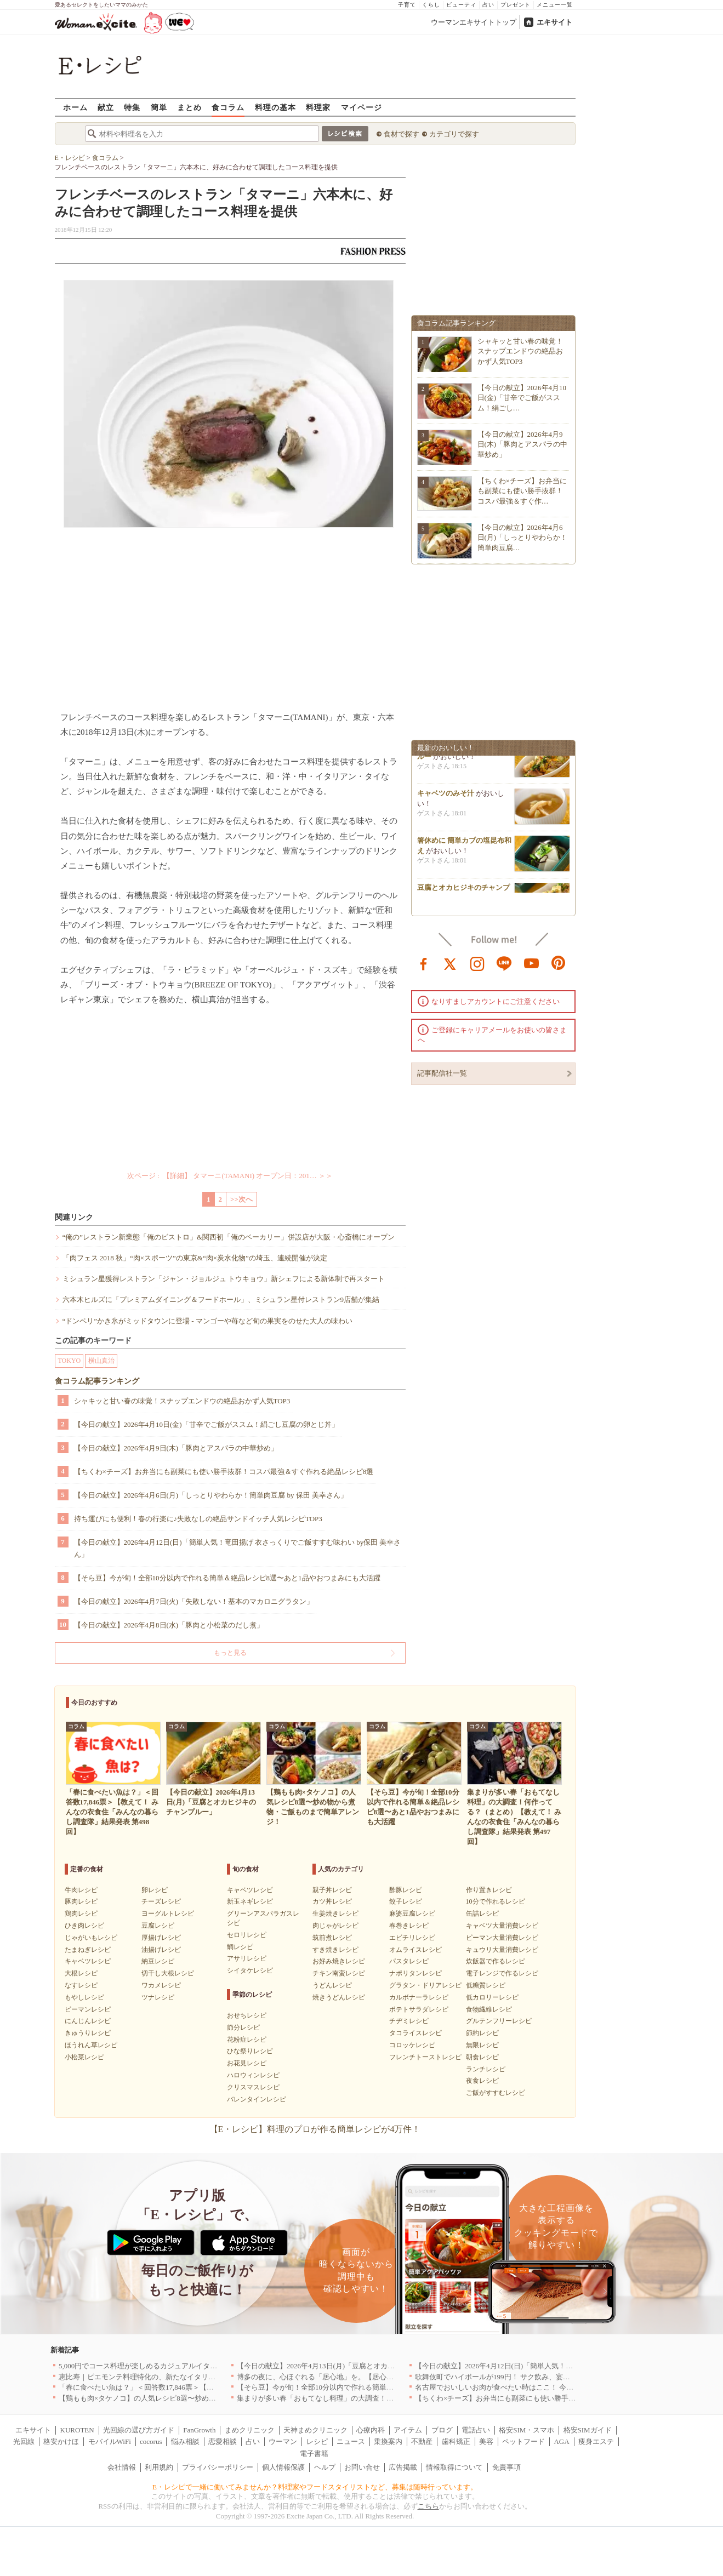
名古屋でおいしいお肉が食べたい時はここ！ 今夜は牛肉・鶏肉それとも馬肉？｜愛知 (551, 2387)
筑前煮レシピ (332, 1937)
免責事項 (506, 2467)
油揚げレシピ (161, 1950)
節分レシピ (243, 2027)
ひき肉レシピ (84, 1925)
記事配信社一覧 (442, 1073)
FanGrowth (199, 2430)
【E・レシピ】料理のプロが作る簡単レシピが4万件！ (315, 2129)
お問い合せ (362, 2467)
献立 (106, 107)
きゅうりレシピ (88, 2033)
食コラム (228, 107)
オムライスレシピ (415, 1950)
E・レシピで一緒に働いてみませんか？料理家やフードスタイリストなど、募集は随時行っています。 (314, 2487)
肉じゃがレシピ (335, 1925)
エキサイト (554, 22)
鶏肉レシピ (81, 1913)
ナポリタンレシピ (415, 1973)
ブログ (442, 2430)
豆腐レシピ (157, 1925)
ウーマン (283, 2441)
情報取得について (454, 2467)
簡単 (159, 107)
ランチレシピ (485, 2069)
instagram (477, 963)
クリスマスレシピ (253, 2087)
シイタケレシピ (250, 1970)
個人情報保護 (283, 2467)
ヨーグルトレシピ (167, 1913)
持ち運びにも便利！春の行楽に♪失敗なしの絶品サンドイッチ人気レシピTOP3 (198, 1519)
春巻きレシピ (409, 1925)
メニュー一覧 (555, 5)
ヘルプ (324, 2467)
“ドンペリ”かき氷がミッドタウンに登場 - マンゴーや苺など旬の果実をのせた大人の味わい (207, 1321)
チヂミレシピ (409, 2021)
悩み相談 (185, 2441)
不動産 (421, 2441)
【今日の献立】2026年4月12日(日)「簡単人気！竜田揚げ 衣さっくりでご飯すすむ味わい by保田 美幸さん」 (237, 1548)
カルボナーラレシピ (418, 1997)
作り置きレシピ (489, 1890)
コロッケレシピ (412, 2045)
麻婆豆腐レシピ (412, 1913)
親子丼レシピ (332, 1890)
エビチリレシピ (412, 1937)
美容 (486, 2441)
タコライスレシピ (415, 2033)
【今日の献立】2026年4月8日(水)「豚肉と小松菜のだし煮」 (169, 1625)
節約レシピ (482, 2033)
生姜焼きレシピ (335, 1913)
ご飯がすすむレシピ (495, 2093)
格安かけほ (61, 2441)
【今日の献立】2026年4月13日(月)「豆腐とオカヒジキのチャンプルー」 (351, 2366)
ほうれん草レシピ (91, 2045)
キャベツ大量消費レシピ (502, 1925)
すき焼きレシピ (335, 1950)
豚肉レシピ (81, 1901)
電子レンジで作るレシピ (502, 1973)
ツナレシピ (157, 1997)
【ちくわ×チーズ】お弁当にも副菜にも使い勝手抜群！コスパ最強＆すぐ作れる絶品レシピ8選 (224, 1471)
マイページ (361, 107)
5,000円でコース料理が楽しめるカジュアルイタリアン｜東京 (156, 2366)
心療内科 (370, 2430)
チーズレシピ (161, 1901)
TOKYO (69, 1360)
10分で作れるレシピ (495, 1901)
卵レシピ (154, 1890)
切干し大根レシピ (167, 1973)
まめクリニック (250, 2430)
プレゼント (515, 5)
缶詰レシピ (482, 1913)
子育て (407, 5)
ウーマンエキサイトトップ (473, 22)
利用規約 (159, 2467)
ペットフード (523, 2441)
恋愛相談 (222, 2441)
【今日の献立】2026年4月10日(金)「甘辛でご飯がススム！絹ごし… (522, 398)
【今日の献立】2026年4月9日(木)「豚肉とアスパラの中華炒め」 (176, 1448)
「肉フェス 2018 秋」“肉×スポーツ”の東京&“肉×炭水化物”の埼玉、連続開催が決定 (194, 1258)
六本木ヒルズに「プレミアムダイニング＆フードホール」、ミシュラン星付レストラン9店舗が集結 (221, 1299)
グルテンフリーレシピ (499, 2021)
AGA (561, 2441)
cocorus (151, 2441)
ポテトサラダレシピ (418, 2009)
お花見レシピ (246, 2063)
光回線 (24, 2441)
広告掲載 (403, 2467)
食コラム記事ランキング (97, 1381)
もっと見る (230, 1653)
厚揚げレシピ (161, 1937)
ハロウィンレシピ (253, 2075)
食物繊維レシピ (489, 2009)
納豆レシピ (157, 1961)
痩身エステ (596, 2441)
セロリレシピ (246, 1935)
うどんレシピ (332, 1985)
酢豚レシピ (405, 1890)
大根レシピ (81, 1973)
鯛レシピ (240, 1947)
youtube (531, 963)
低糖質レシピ (485, 1985)
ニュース (351, 2441)
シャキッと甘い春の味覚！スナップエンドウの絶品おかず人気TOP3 (182, 1401)
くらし (431, 5)
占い (488, 5)
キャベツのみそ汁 (445, 797)
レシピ (317, 2441)
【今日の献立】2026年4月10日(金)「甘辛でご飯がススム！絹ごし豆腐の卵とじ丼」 (206, 1424)
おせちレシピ (246, 2015)
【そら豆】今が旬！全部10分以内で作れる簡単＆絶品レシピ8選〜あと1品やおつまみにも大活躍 (227, 1578)
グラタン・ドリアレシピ (425, 1985)
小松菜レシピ (84, 2057)
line (504, 963)
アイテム (408, 2430)
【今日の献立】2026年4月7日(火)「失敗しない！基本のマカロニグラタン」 (194, 1601)
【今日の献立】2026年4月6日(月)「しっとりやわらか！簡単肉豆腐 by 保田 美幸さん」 (211, 1495)
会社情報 (121, 2467)
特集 (132, 107)
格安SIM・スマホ (526, 2430)
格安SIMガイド (587, 2430)
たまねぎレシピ (88, 1950)
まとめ (189, 107)
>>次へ (241, 1199)
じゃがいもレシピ (91, 1937)
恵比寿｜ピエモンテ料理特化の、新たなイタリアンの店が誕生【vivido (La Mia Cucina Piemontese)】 (216, 2377)
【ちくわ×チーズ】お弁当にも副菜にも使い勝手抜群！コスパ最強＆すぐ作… (522, 491)
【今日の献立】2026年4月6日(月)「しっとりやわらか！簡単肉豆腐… (522, 537)
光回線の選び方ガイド (138, 2430)
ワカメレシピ (161, 1985)
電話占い (476, 2430)
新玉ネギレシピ (250, 1901)
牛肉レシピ (81, 1890)
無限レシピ (482, 2045)
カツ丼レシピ (332, 1901)
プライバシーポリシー (217, 2467)
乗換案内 (388, 2441)
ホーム (75, 107)
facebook (423, 963)
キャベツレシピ (88, 1961)
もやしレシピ (84, 1997)
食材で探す (401, 134)
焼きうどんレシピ (338, 1997)
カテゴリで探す (454, 134)
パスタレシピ (409, 1961)
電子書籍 (314, 2453)
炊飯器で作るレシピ (495, 1961)
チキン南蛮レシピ (338, 1973)
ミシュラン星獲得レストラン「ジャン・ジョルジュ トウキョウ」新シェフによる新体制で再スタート (223, 1279)
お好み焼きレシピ (338, 1961)
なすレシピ (81, 1985)
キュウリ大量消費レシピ (502, 1950)
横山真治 (101, 1360)
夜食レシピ (482, 2080)
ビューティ (461, 5)
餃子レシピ (405, 1901)
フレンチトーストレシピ (425, 2057)
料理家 (318, 107)
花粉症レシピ (246, 2039)
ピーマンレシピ (88, 2009)
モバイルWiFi (109, 2441)
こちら (428, 2506)
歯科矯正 (456, 2441)
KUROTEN (77, 2430)
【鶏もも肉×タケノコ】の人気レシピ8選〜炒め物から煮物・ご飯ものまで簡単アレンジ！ (201, 2398)
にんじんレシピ (88, 2021)
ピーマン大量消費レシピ (502, 1937)
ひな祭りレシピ (250, 2051)
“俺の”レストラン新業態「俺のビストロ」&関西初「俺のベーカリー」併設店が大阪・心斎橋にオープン (228, 1237)
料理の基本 (275, 107)
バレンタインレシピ (256, 2099)
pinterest (558, 963)
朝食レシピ (482, 2057)
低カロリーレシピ (492, 1997)
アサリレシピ (246, 1958)
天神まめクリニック (315, 2430)
